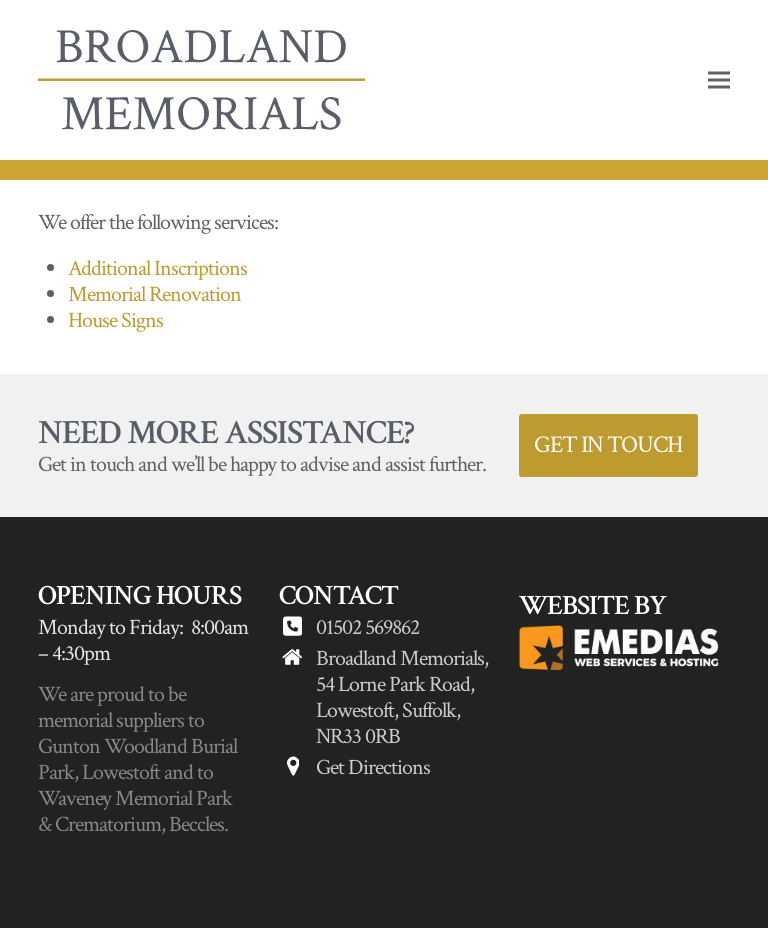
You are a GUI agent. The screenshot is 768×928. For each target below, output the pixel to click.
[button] (719, 80)
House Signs (115, 320)
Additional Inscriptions (157, 268)
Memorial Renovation (154, 294)
